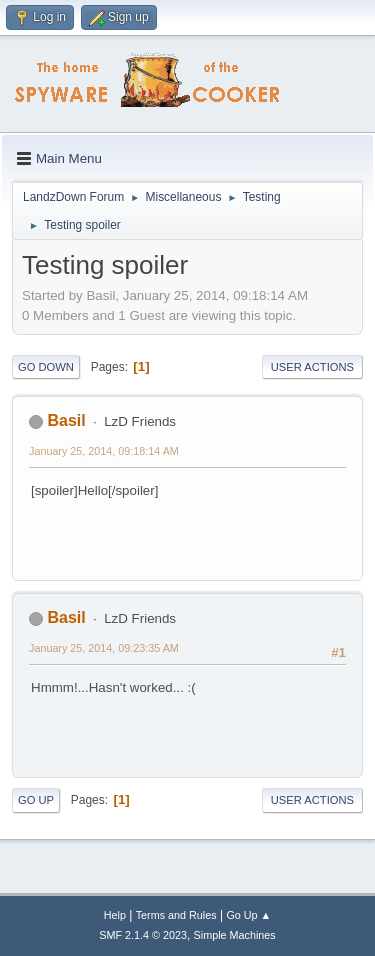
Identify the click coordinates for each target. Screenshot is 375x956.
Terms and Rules (176, 915)
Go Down (46, 367)
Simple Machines (235, 935)
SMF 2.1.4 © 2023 (143, 935)
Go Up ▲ (248, 915)
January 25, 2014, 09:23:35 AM (104, 648)
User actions (312, 367)
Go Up (36, 800)
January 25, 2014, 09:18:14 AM (104, 451)
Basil (66, 420)
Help (115, 915)
